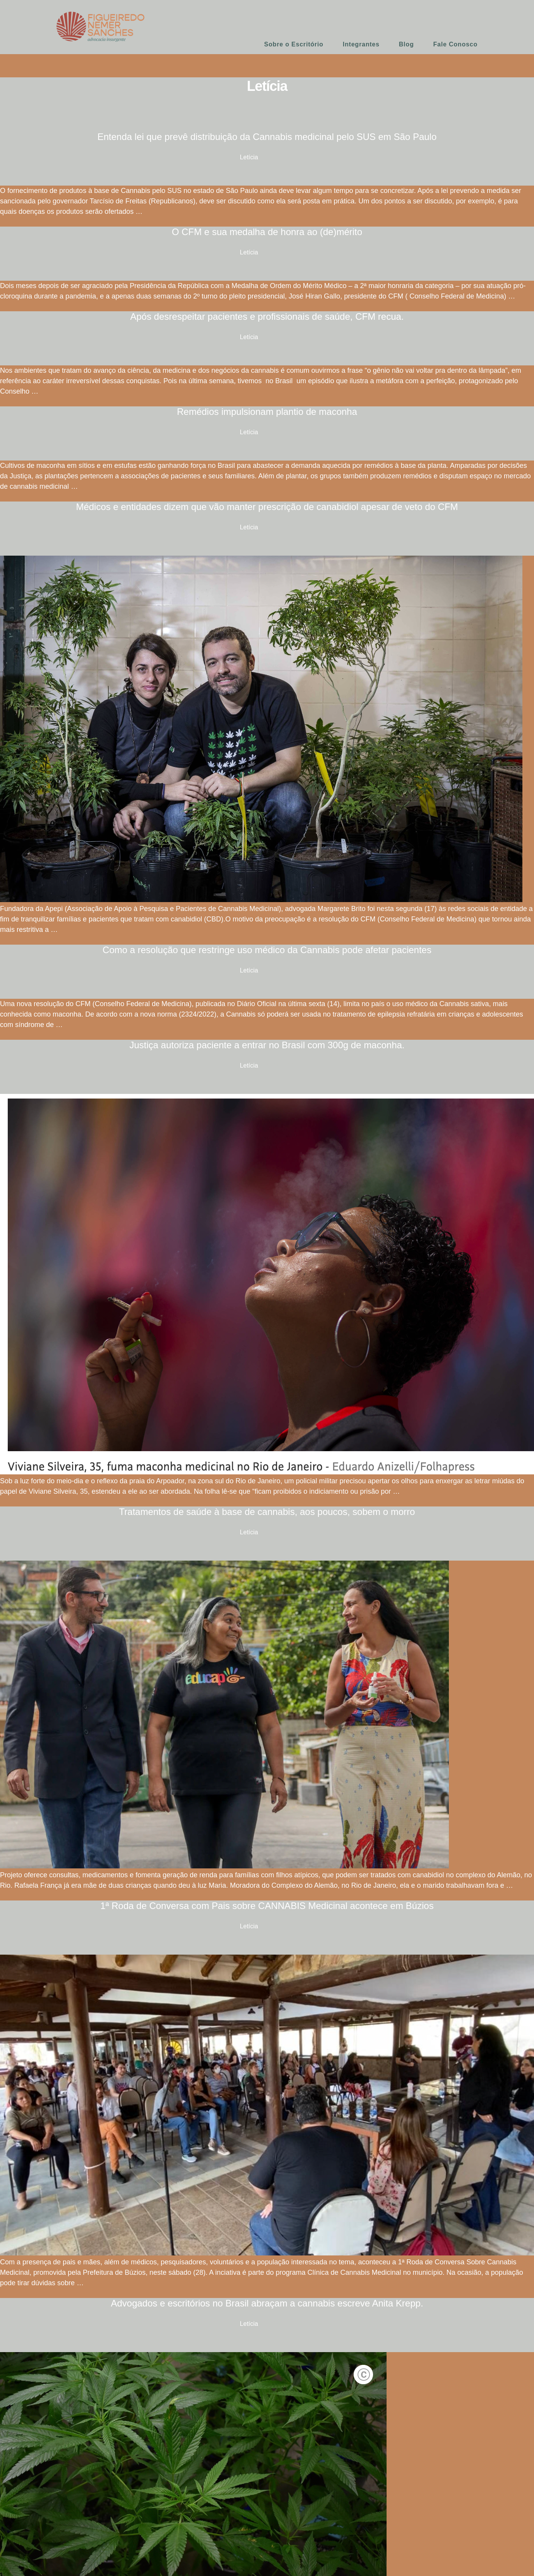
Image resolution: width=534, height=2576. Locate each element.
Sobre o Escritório (293, 44)
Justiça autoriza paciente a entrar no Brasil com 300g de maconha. (266, 1045)
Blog (406, 44)
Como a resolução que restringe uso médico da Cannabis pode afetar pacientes (267, 950)
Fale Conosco (455, 44)
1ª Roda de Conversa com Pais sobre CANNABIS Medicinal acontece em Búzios (266, 1905)
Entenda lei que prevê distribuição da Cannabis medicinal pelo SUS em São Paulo (267, 136)
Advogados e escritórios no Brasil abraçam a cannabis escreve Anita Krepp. (267, 2303)
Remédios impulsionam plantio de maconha (267, 411)
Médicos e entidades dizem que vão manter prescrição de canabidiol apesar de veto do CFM (267, 507)
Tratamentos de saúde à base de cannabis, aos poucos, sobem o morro (267, 1511)
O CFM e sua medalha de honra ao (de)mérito (267, 232)
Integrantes (361, 44)
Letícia (249, 157)
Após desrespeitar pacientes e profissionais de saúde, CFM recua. (267, 316)
